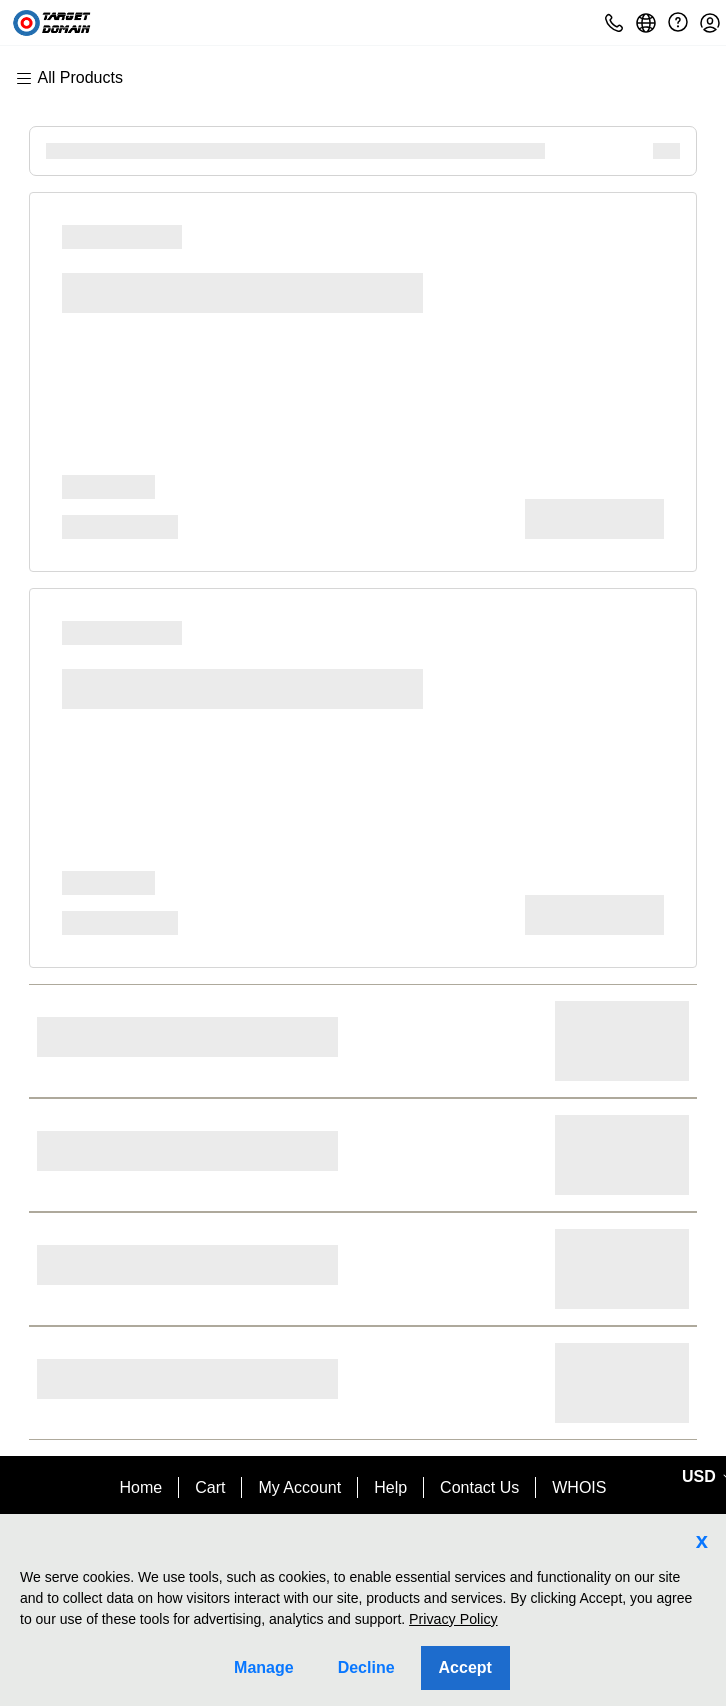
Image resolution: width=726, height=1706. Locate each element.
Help (390, 1487)
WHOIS (579, 1487)
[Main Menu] (79, 78)
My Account (299, 1487)
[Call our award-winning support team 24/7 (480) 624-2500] (678, 22)
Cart (210, 1487)
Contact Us (479, 1487)
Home (141, 1487)
